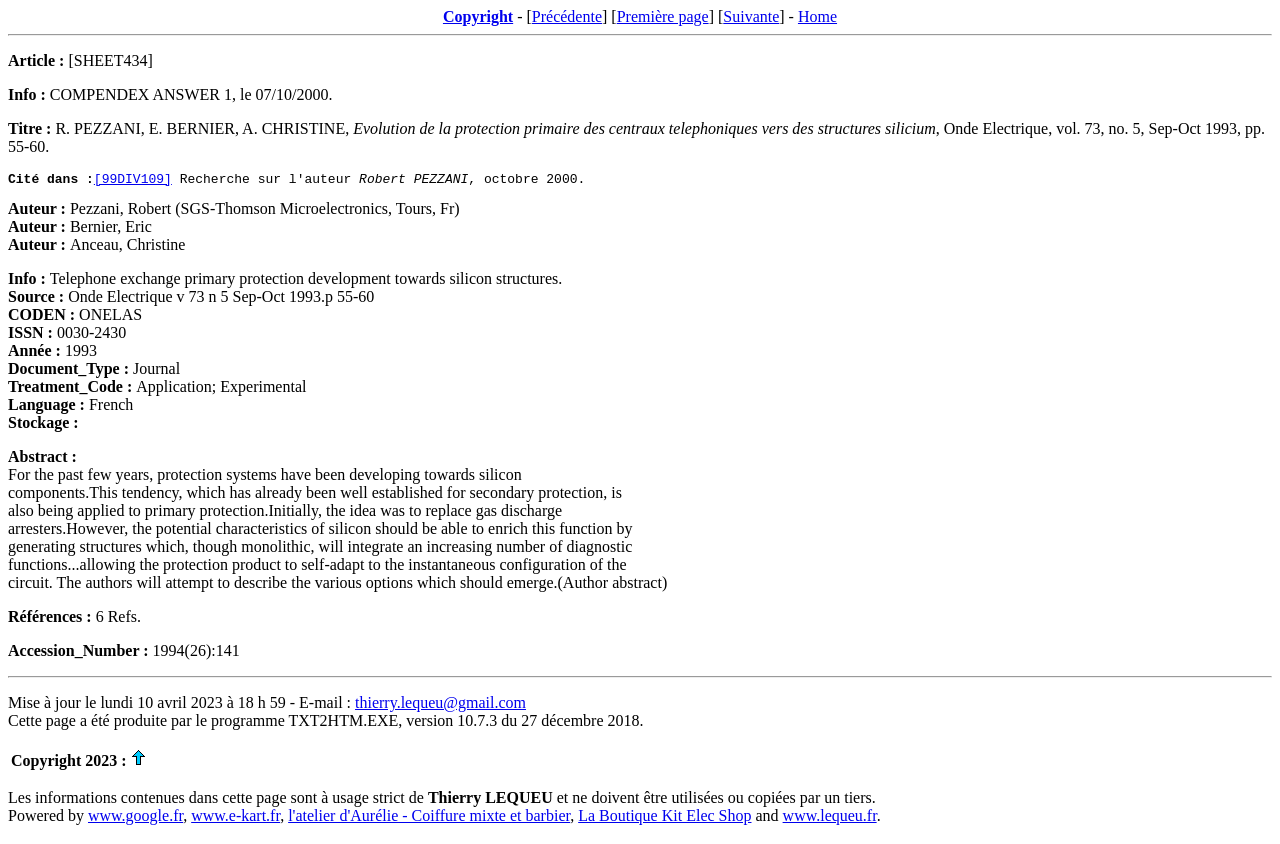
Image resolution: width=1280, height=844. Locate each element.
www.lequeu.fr (830, 818)
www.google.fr (135, 818)
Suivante (751, 16)
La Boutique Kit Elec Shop (664, 818)
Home (817, 16)
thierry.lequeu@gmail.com (440, 705)
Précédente (567, 16)
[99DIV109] (133, 181)
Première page (663, 16)
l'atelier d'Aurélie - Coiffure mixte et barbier (429, 818)
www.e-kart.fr (235, 818)
